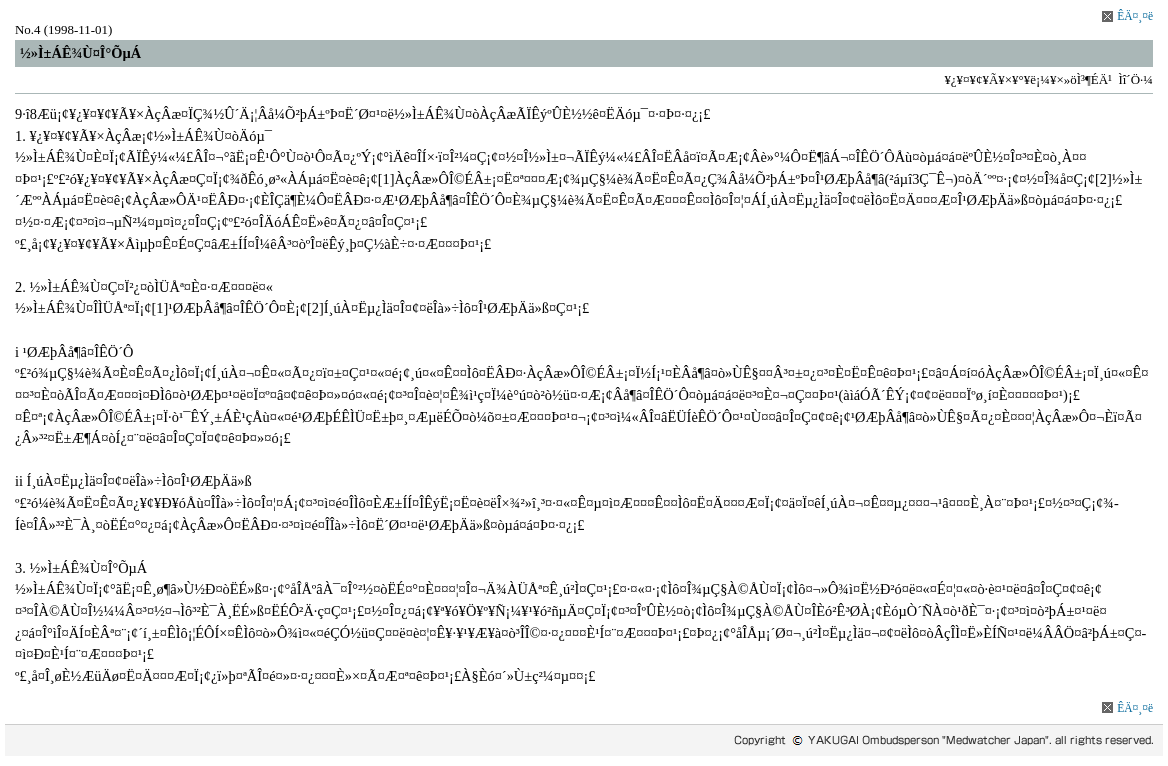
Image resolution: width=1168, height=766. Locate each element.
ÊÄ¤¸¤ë (1135, 16)
